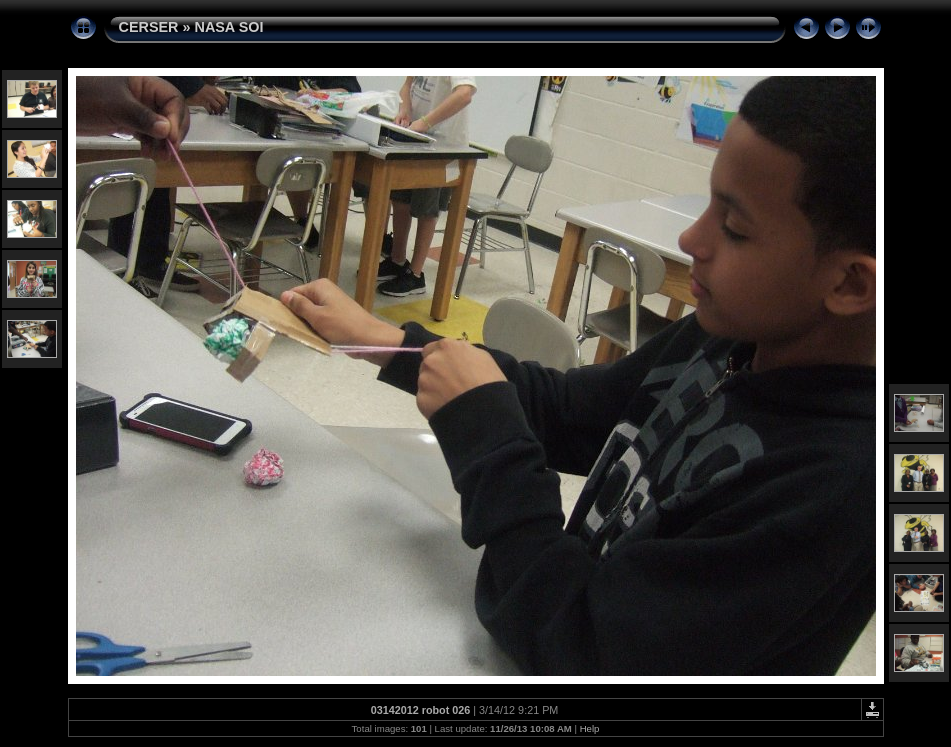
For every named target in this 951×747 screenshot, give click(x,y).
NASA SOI (228, 27)
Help (590, 728)
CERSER (149, 27)
